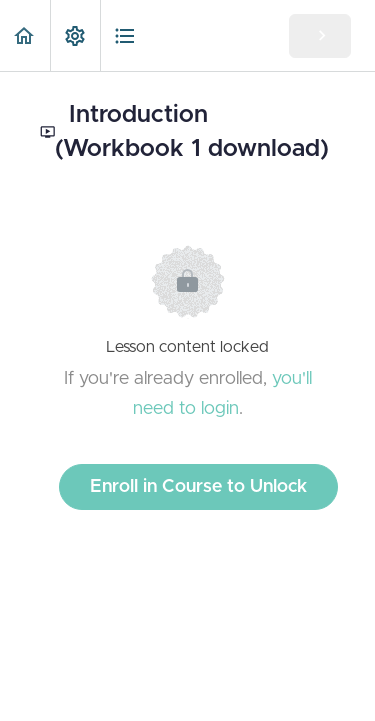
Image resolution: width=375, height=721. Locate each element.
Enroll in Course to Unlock (198, 487)
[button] (25, 35)
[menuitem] (75, 35)
